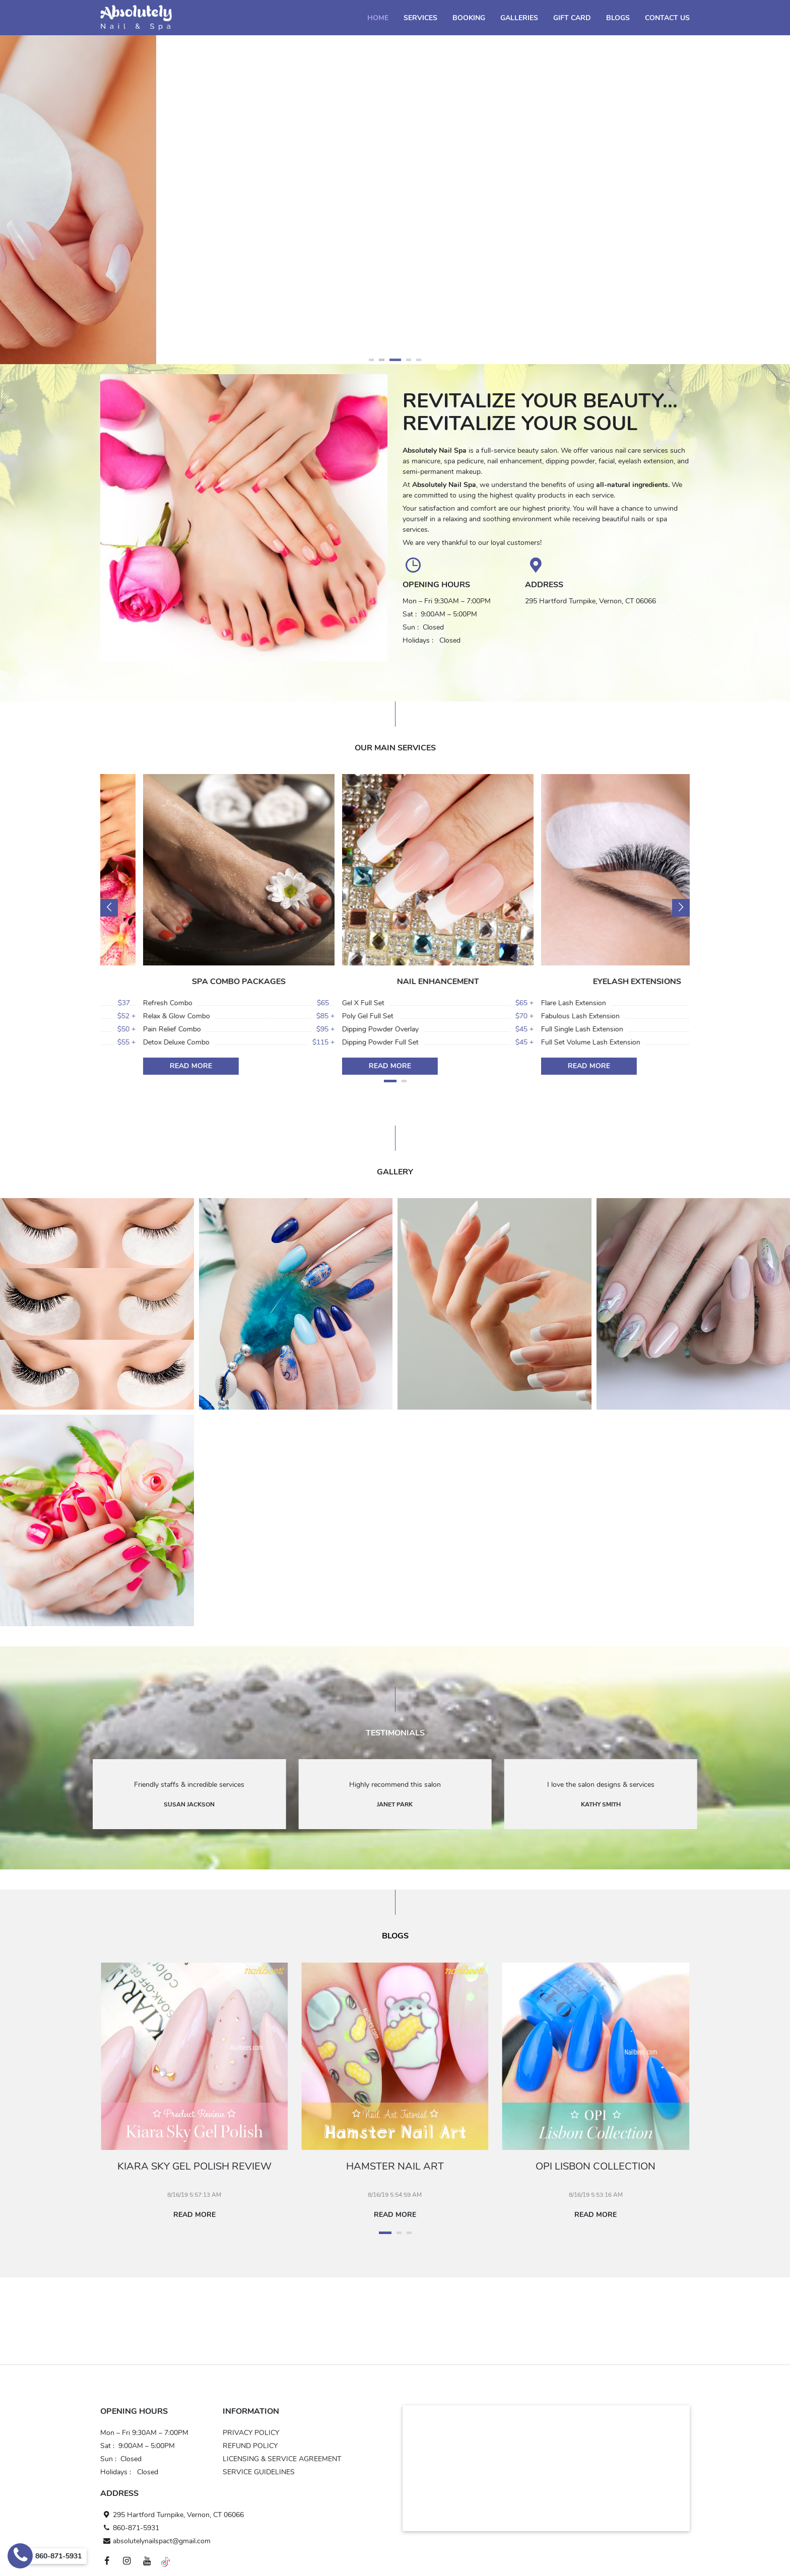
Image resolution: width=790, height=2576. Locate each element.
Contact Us (667, 18)
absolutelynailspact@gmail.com (155, 2541)
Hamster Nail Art (399, 2166)
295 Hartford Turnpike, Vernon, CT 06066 (172, 2515)
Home (377, 18)
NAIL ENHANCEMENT (594, 981)
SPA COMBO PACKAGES (395, 981)
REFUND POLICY (250, 2446)
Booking (468, 18)
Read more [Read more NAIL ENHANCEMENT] (546, 1066)
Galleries (519, 18)
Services (420, 18)
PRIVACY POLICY (251, 2433)
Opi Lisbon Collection (600, 2166)
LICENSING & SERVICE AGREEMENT (282, 2459)
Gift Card (572, 18)
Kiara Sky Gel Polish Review (198, 2166)
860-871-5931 (129, 2528)
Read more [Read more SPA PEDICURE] (148, 1066)
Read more (198, 2214)
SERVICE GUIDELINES (259, 2472)
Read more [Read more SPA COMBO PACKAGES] (347, 1066)
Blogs (618, 18)
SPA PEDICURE (196, 981)
